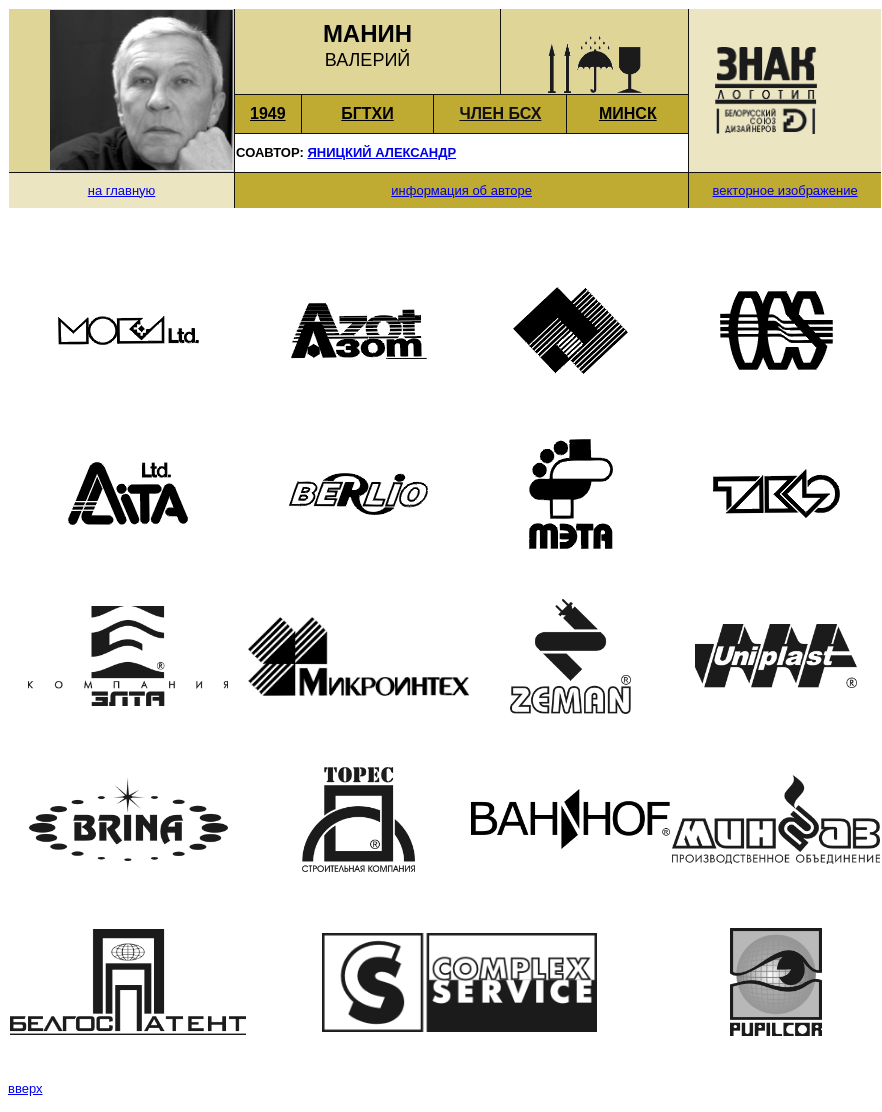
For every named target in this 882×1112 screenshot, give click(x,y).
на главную (122, 190)
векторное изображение (785, 190)
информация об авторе (461, 190)
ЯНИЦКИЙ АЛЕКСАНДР (381, 152)
